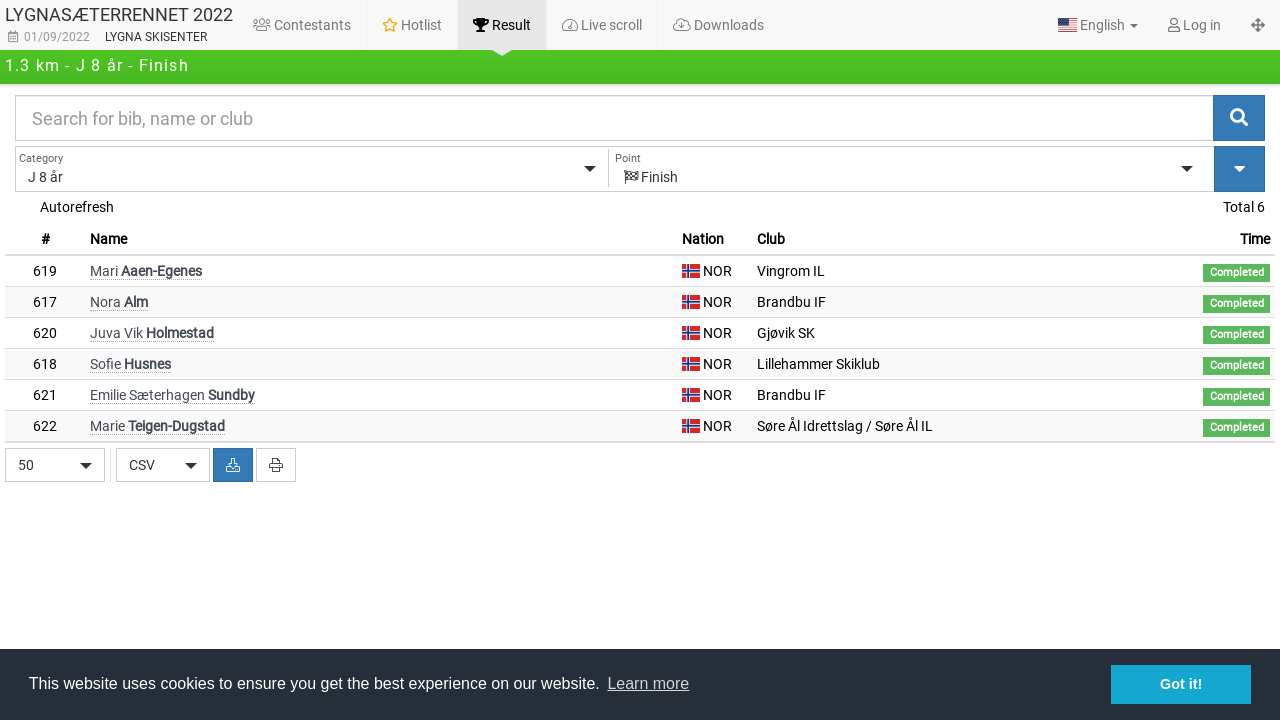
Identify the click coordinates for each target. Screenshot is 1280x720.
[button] (1098, 25)
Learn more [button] (648, 683)
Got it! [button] (1181, 684)
